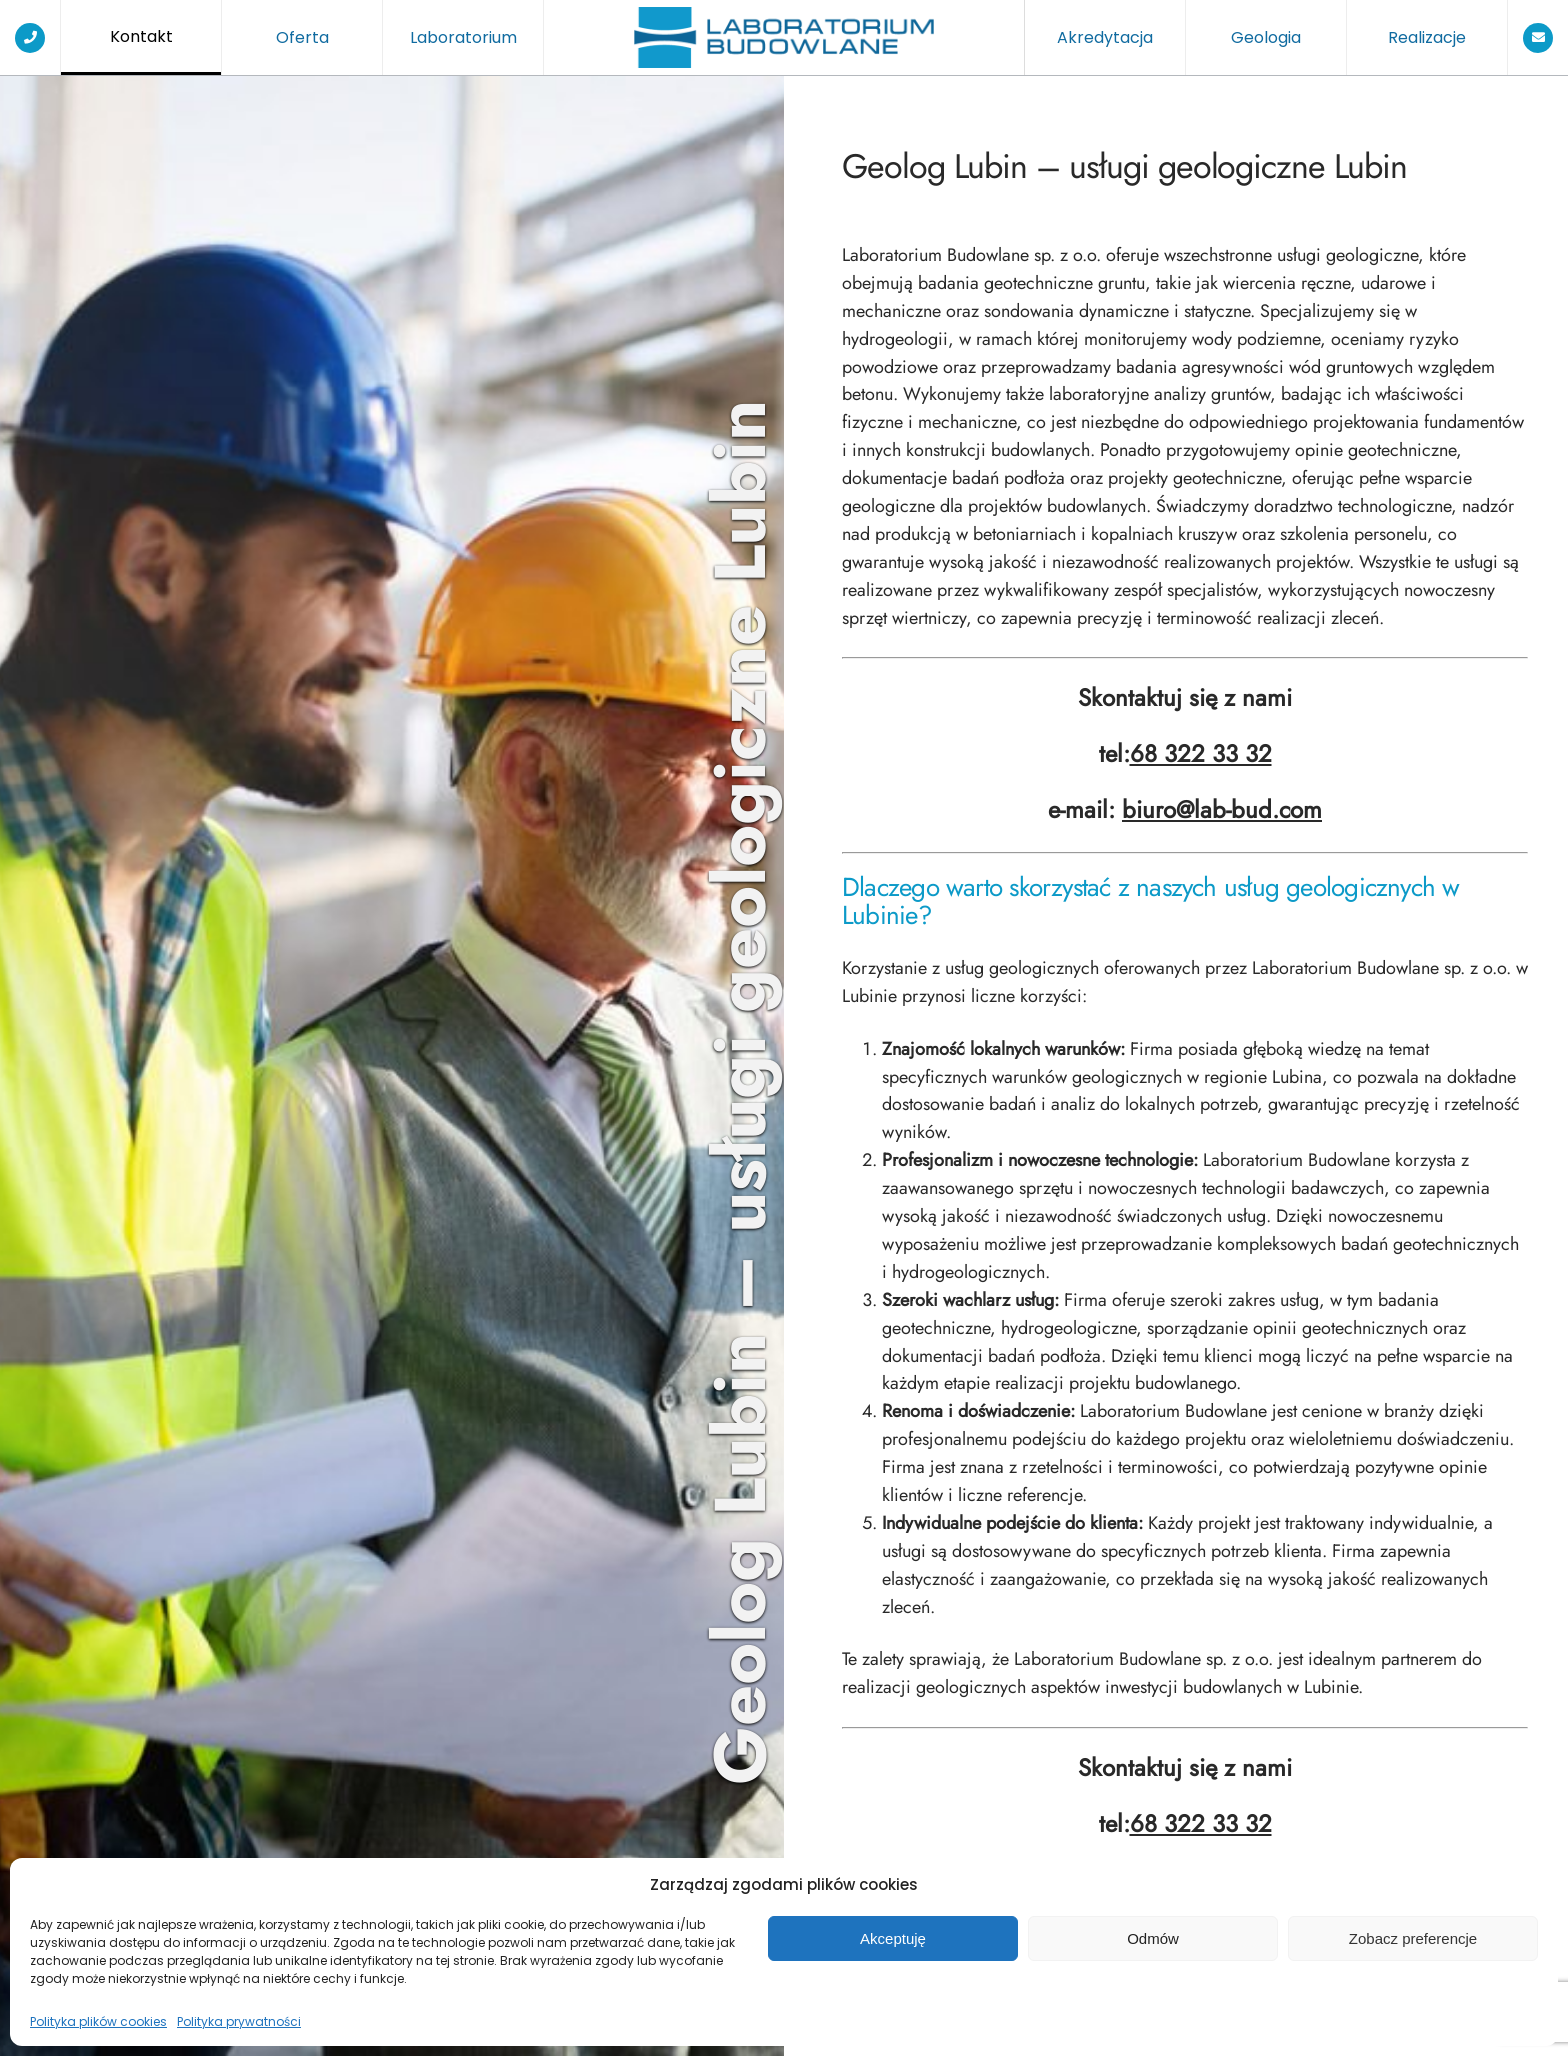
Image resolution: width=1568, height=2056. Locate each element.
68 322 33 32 (1201, 754)
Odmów (1153, 1938)
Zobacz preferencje (1413, 1938)
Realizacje (1427, 37)
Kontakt (141, 36)
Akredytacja (1105, 37)
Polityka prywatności (239, 2021)
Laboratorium (463, 37)
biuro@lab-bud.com (1222, 810)
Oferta (302, 37)
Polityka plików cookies (98, 2021)
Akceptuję (893, 1938)
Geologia (1266, 37)
